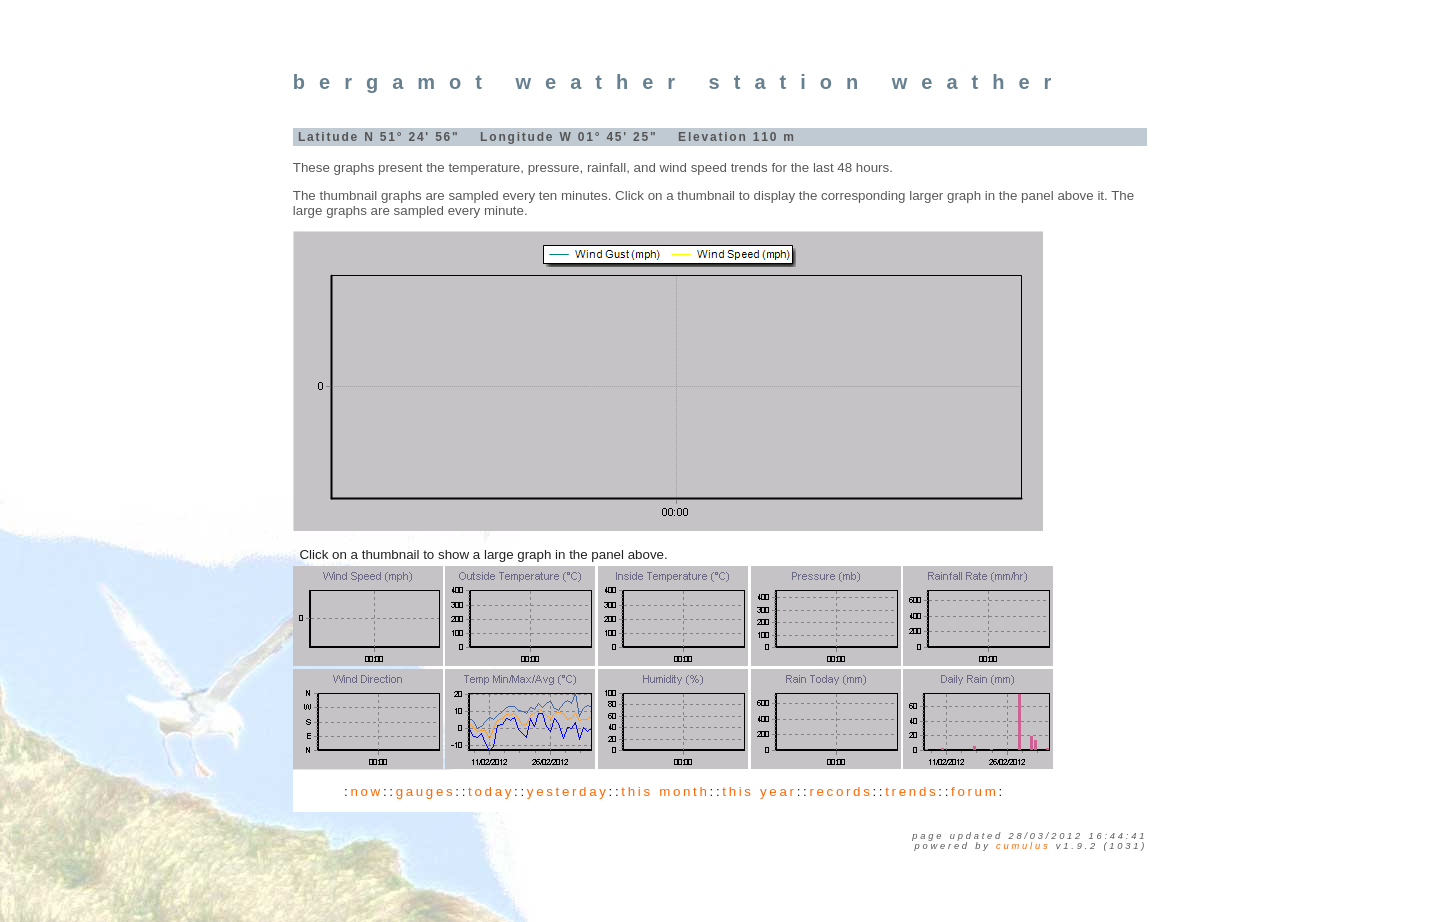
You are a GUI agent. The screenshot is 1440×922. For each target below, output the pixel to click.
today (491, 791)
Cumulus (1023, 846)
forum (974, 791)
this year (759, 791)
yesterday (568, 791)
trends (911, 791)
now (366, 791)
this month (665, 791)
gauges (426, 791)
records (840, 791)
